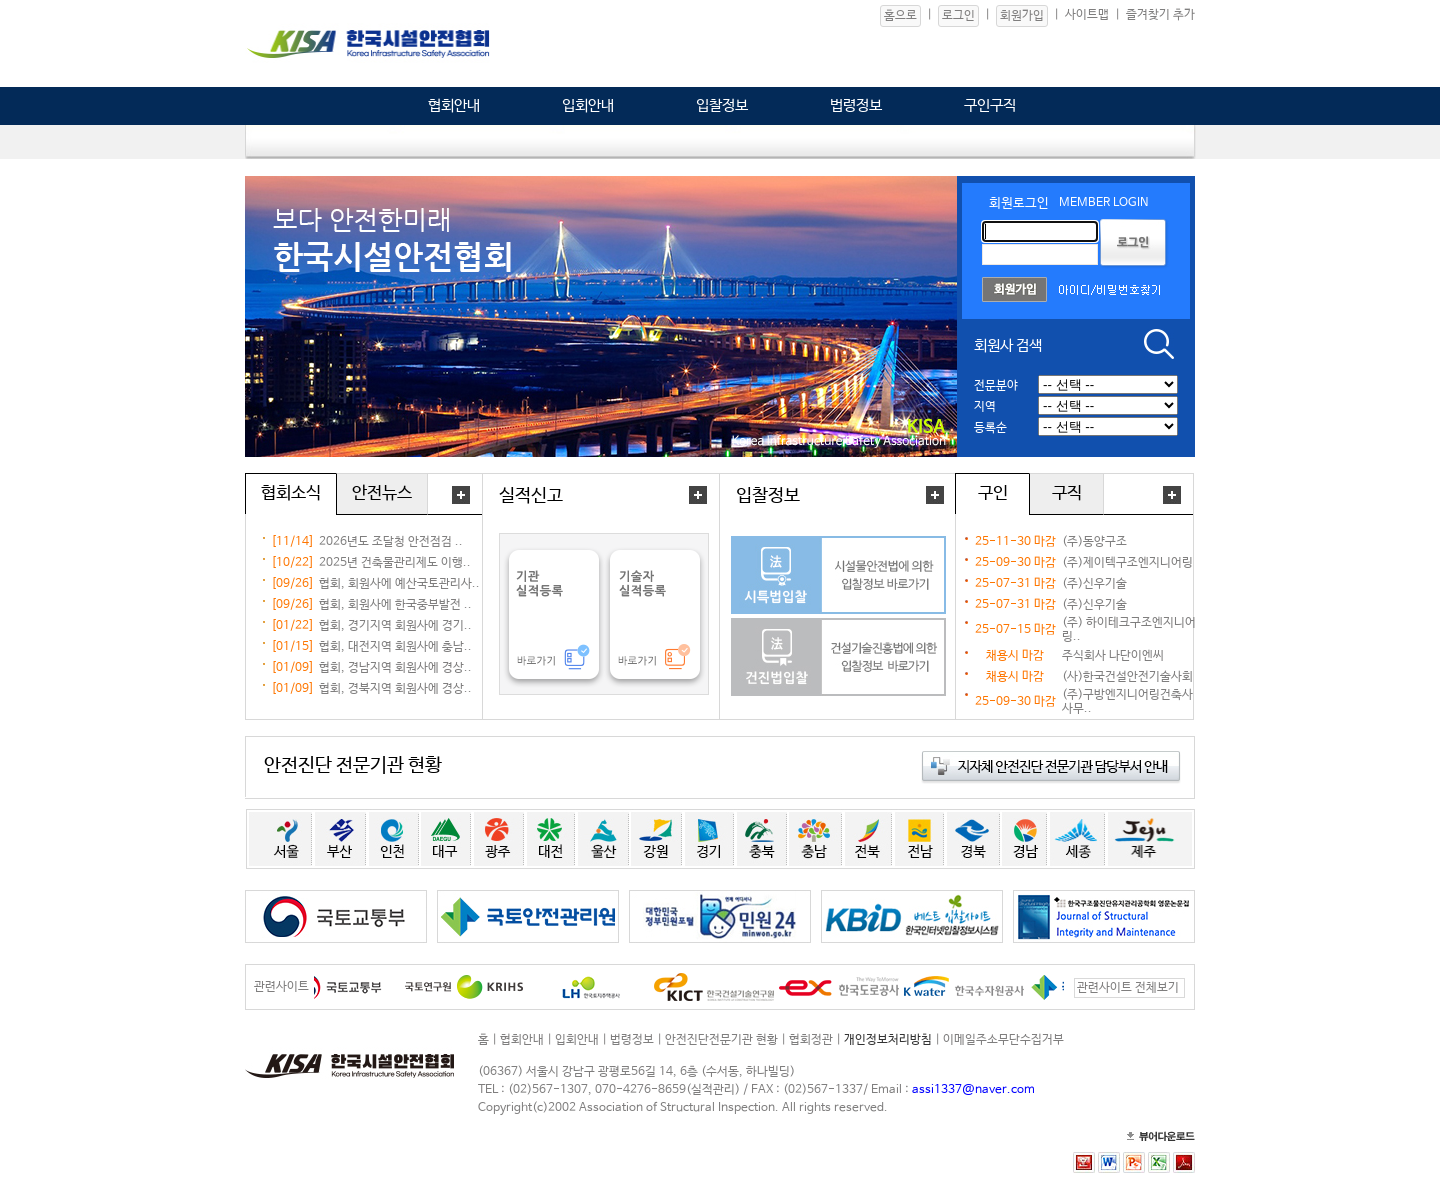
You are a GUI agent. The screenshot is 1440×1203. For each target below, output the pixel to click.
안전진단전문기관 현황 (721, 1040)
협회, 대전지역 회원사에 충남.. (395, 647)
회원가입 (1022, 16)
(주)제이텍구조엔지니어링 (1127, 563)
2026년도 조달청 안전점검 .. (391, 542)
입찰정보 (722, 105)
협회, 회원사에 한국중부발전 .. (395, 605)
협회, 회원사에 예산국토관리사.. (399, 584)
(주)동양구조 (1094, 542)
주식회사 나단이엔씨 (1113, 656)
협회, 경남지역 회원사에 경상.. (395, 668)
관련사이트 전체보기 (1128, 988)
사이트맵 (1087, 15)
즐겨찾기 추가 (1160, 15)
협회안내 (454, 105)
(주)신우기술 (1094, 584)
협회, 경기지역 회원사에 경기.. (395, 626)
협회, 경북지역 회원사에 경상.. (395, 689)
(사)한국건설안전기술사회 (1127, 677)
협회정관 (811, 1040)
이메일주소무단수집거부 (1003, 1040)
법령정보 (856, 105)
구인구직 (990, 105)
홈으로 (900, 16)
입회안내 (588, 105)
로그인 (958, 16)
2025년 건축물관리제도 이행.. (395, 563)
